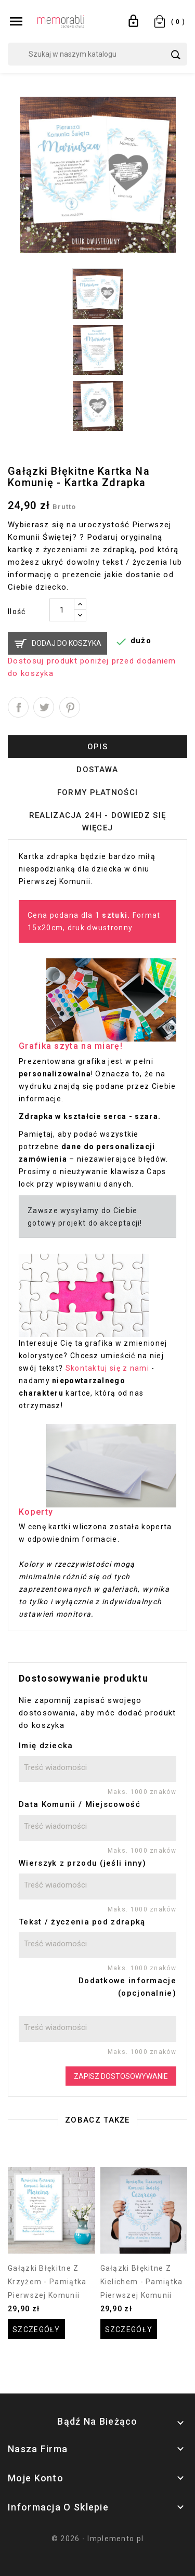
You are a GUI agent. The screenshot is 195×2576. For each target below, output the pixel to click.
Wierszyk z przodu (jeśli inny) (82, 1863)
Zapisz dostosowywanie (121, 2076)
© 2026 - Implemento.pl (97, 2538)
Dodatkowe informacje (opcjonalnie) (127, 1987)
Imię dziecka (46, 1745)
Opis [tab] (97, 746)
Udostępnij (18, 707)
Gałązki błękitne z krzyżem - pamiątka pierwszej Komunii (47, 2281)
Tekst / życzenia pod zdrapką (82, 1922)
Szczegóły (36, 2329)
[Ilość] (61, 610)
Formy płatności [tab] (97, 792)
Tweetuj (44, 707)
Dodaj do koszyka (66, 643)
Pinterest (70, 707)
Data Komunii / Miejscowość (79, 1804)
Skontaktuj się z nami (107, 1368)
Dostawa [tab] (97, 769)
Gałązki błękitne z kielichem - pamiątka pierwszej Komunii (141, 2281)
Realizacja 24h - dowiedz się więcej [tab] (97, 821)
